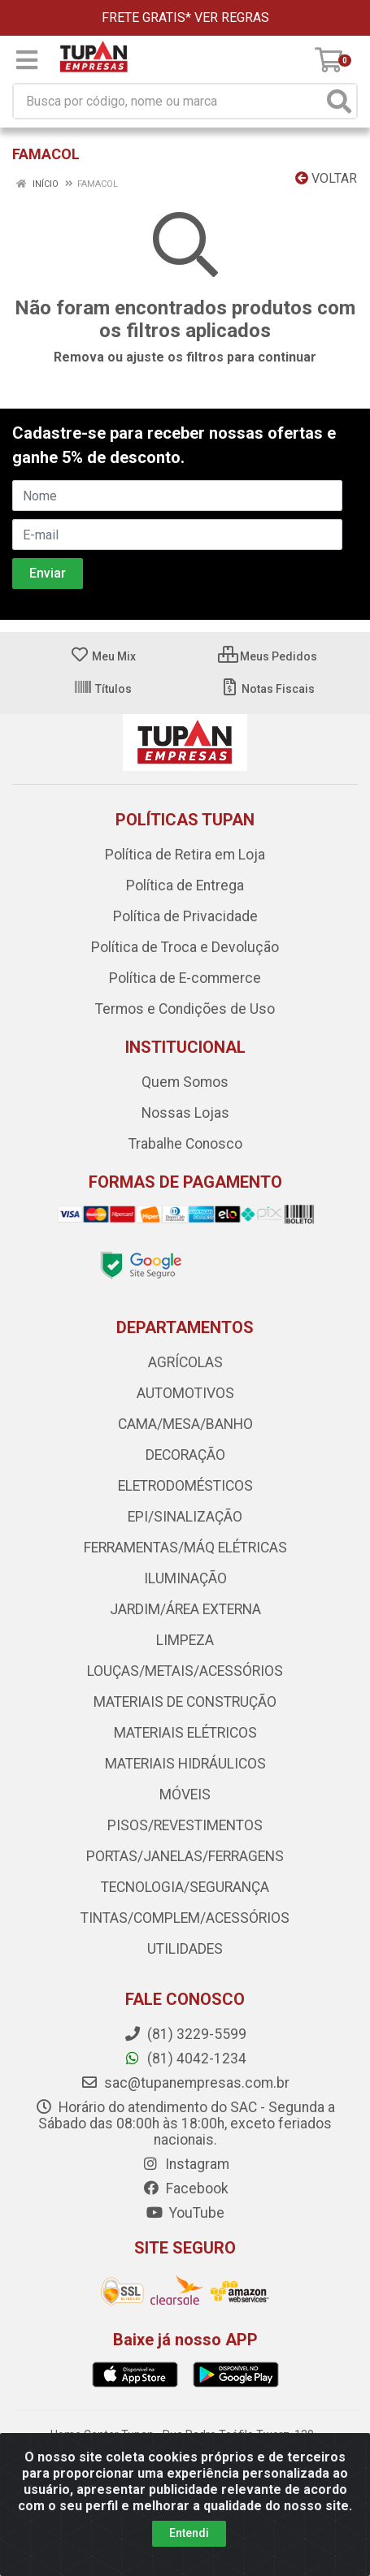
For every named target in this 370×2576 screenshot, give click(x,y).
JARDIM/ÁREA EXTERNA (185, 1609)
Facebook (185, 2188)
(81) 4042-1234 (185, 2058)
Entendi (189, 2532)
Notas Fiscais (267, 688)
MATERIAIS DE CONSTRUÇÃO (185, 1702)
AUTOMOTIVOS (185, 1393)
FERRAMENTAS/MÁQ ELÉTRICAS (185, 1547)
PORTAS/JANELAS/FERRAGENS (185, 1856)
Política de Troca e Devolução (185, 947)
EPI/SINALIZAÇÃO (185, 1517)
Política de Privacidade (185, 916)
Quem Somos (185, 1082)
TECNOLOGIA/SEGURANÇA (185, 1887)
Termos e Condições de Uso (185, 1009)
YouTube (185, 2213)
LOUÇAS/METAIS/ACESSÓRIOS (185, 1671)
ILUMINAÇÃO (185, 1578)
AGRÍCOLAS (185, 1362)
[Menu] (26, 60)
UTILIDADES (185, 1949)
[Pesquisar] (339, 101)
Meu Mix (103, 656)
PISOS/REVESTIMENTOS (185, 1825)
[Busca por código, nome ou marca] (168, 101)
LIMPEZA (185, 1640)
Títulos (102, 688)
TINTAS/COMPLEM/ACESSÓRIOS (185, 1918)
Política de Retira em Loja (185, 854)
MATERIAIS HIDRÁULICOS (185, 1764)
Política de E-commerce (185, 978)
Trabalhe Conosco (185, 1144)
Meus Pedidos (267, 656)
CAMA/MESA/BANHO (185, 1424)
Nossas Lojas (185, 1113)
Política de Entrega (185, 885)
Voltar (326, 178)
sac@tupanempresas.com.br (185, 2083)
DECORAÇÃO (185, 1455)
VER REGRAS (231, 17)
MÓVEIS (185, 1794)
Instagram (185, 2164)
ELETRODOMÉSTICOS (185, 1486)
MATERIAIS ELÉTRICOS (185, 1733)
